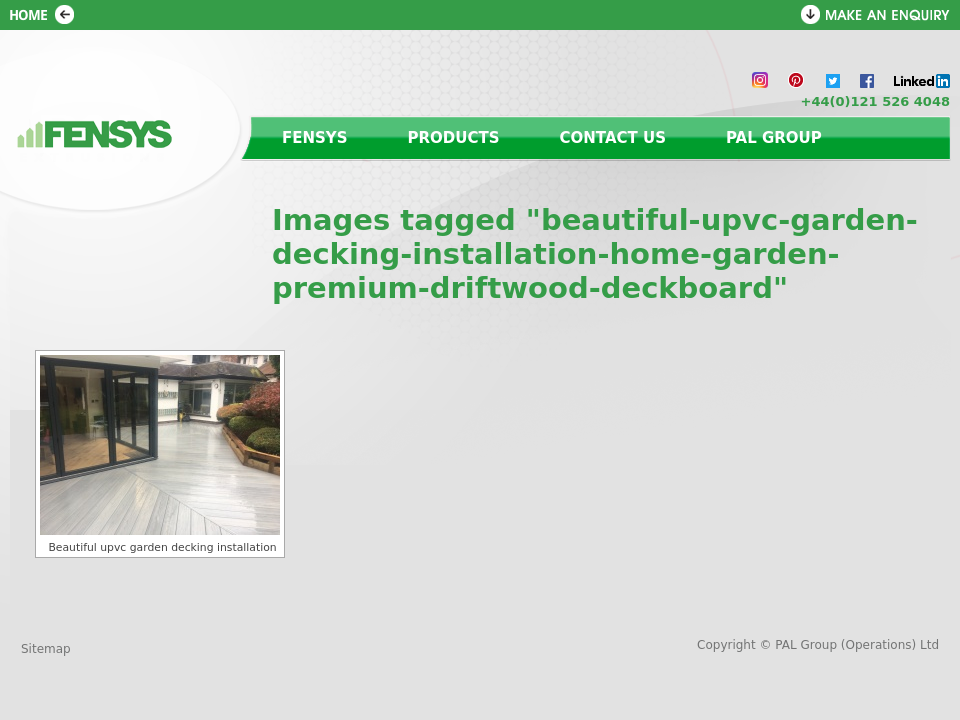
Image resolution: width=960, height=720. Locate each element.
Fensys (315, 138)
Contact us (613, 138)
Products (454, 138)
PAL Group (774, 138)
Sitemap (46, 649)
